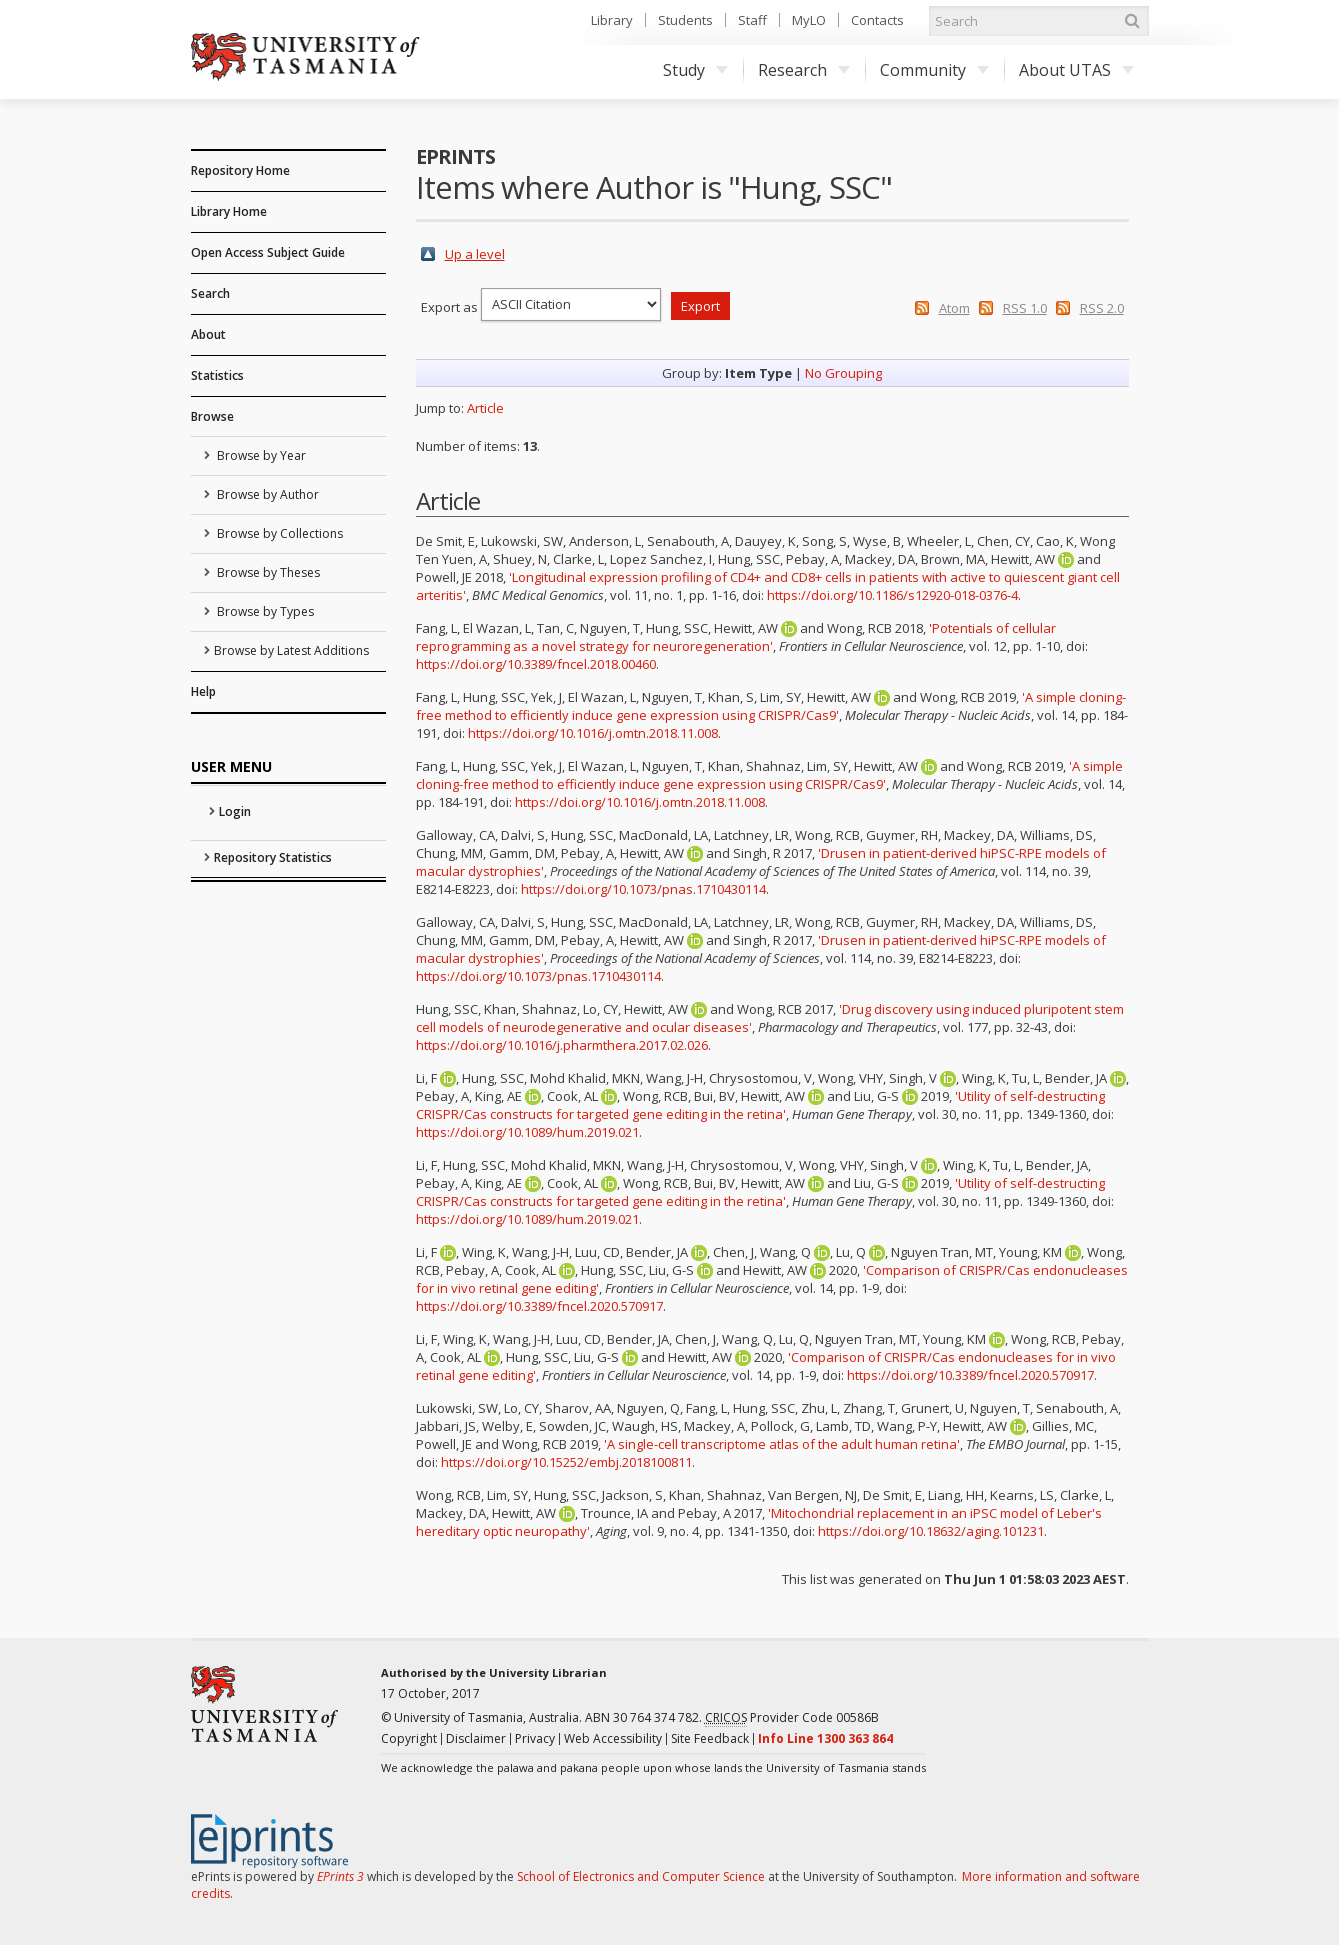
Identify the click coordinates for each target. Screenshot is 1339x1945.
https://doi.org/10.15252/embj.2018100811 (566, 1462)
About (208, 334)
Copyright (409, 1738)
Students (685, 20)
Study (695, 70)
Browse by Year (260, 455)
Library (612, 20)
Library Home (229, 211)
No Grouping (843, 373)
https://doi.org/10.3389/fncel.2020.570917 (539, 1306)
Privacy (535, 1738)
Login (235, 811)
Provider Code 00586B (792, 1718)
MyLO (809, 20)
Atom (954, 308)
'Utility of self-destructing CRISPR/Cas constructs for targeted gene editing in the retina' (760, 1105)
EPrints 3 (340, 1876)
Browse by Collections (278, 533)
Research (804, 70)
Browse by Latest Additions (291, 650)
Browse (212, 416)
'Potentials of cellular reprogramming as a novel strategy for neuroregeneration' (736, 637)
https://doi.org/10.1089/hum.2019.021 (527, 1132)
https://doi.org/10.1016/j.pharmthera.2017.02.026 (562, 1045)
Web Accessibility (613, 1738)
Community (934, 70)
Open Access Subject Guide (268, 252)
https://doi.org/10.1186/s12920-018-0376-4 (892, 595)
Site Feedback (710, 1738)
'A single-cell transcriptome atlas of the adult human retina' (782, 1444)
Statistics (217, 375)
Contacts (877, 20)
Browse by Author (266, 494)
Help (203, 691)
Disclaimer (476, 1738)
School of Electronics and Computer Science (641, 1876)
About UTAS (1076, 70)
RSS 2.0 (1102, 308)
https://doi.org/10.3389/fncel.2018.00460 (536, 664)
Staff (752, 20)
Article (485, 408)
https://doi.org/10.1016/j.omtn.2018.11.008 (593, 733)
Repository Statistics (273, 857)
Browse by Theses (267, 572)
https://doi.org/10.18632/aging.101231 (931, 1531)
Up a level (475, 254)
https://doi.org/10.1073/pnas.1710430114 (643, 889)
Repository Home (240, 170)
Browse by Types (264, 611)
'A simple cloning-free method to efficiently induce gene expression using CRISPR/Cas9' (771, 706)
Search (210, 293)
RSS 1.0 (1025, 308)
